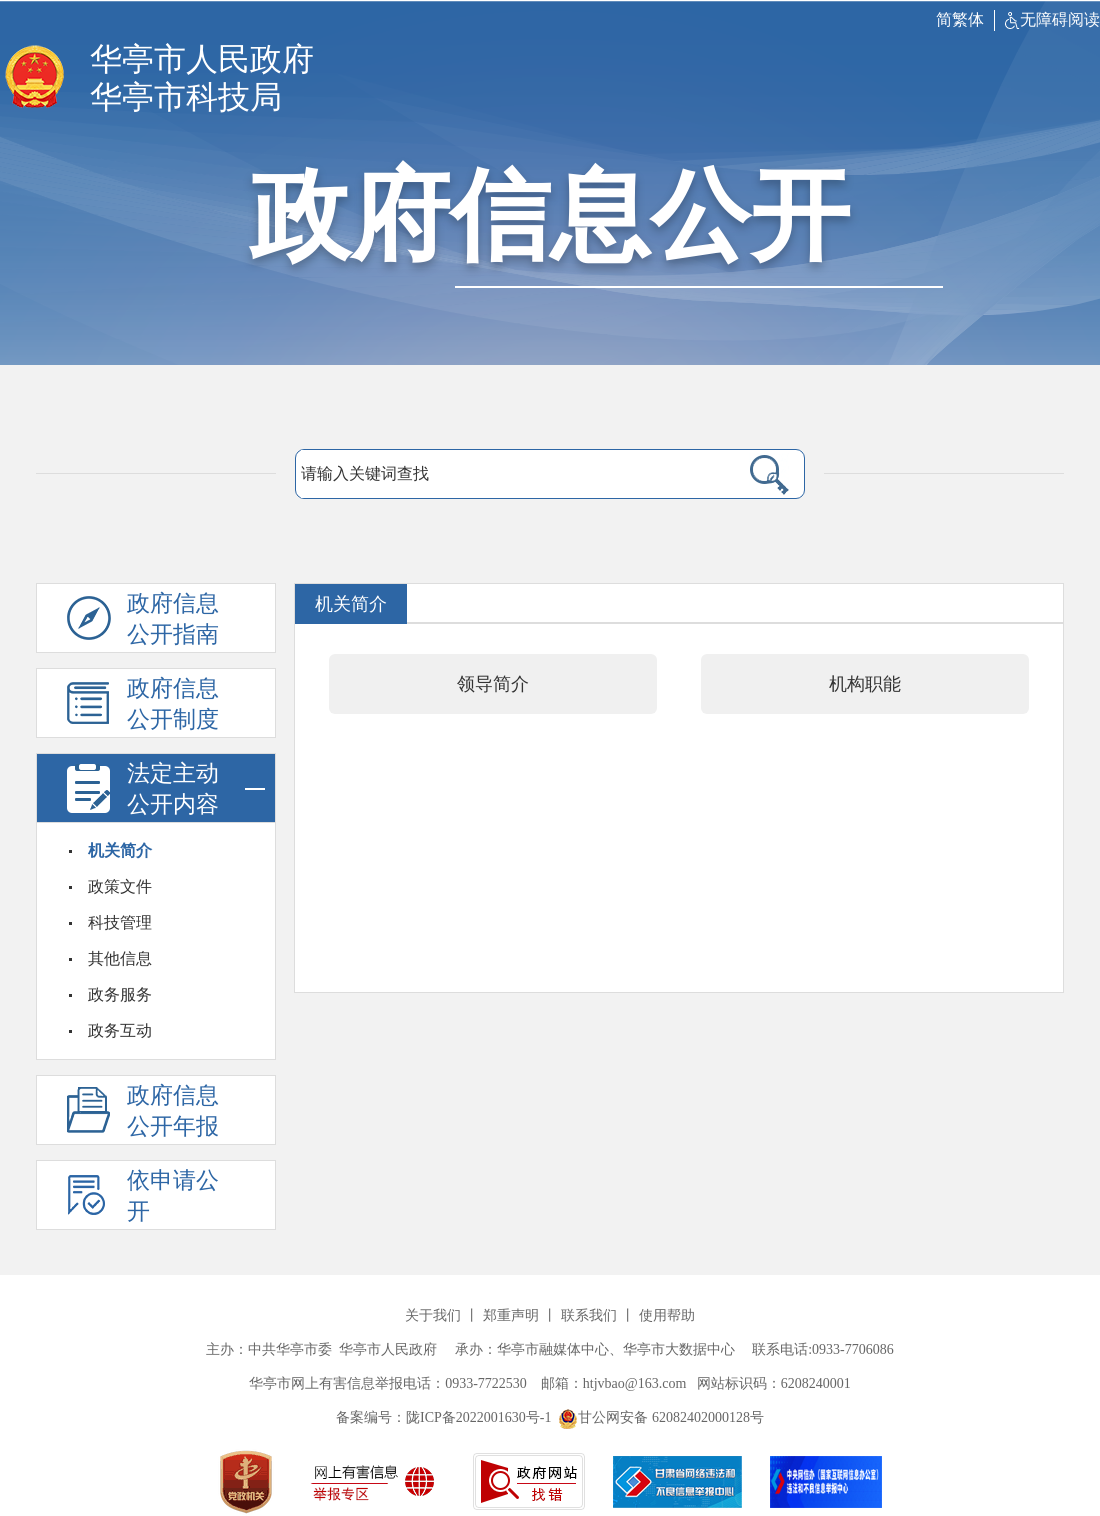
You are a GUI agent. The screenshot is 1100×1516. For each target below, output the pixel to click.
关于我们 (433, 1315)
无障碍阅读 (1052, 19)
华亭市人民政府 (202, 59)
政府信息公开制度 (173, 704)
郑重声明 (511, 1315)
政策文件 (120, 886)
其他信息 (120, 958)
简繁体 (960, 19)
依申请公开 (173, 1196)
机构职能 (865, 684)
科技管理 (120, 922)
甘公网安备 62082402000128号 (661, 1417)
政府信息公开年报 (173, 1111)
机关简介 (120, 850)
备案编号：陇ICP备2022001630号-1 (443, 1417)
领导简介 (493, 684)
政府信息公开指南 (173, 619)
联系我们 (589, 1315)
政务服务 (120, 994)
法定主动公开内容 (196, 788)
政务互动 (120, 1030)
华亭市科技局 (186, 97)
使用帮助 (667, 1315)
